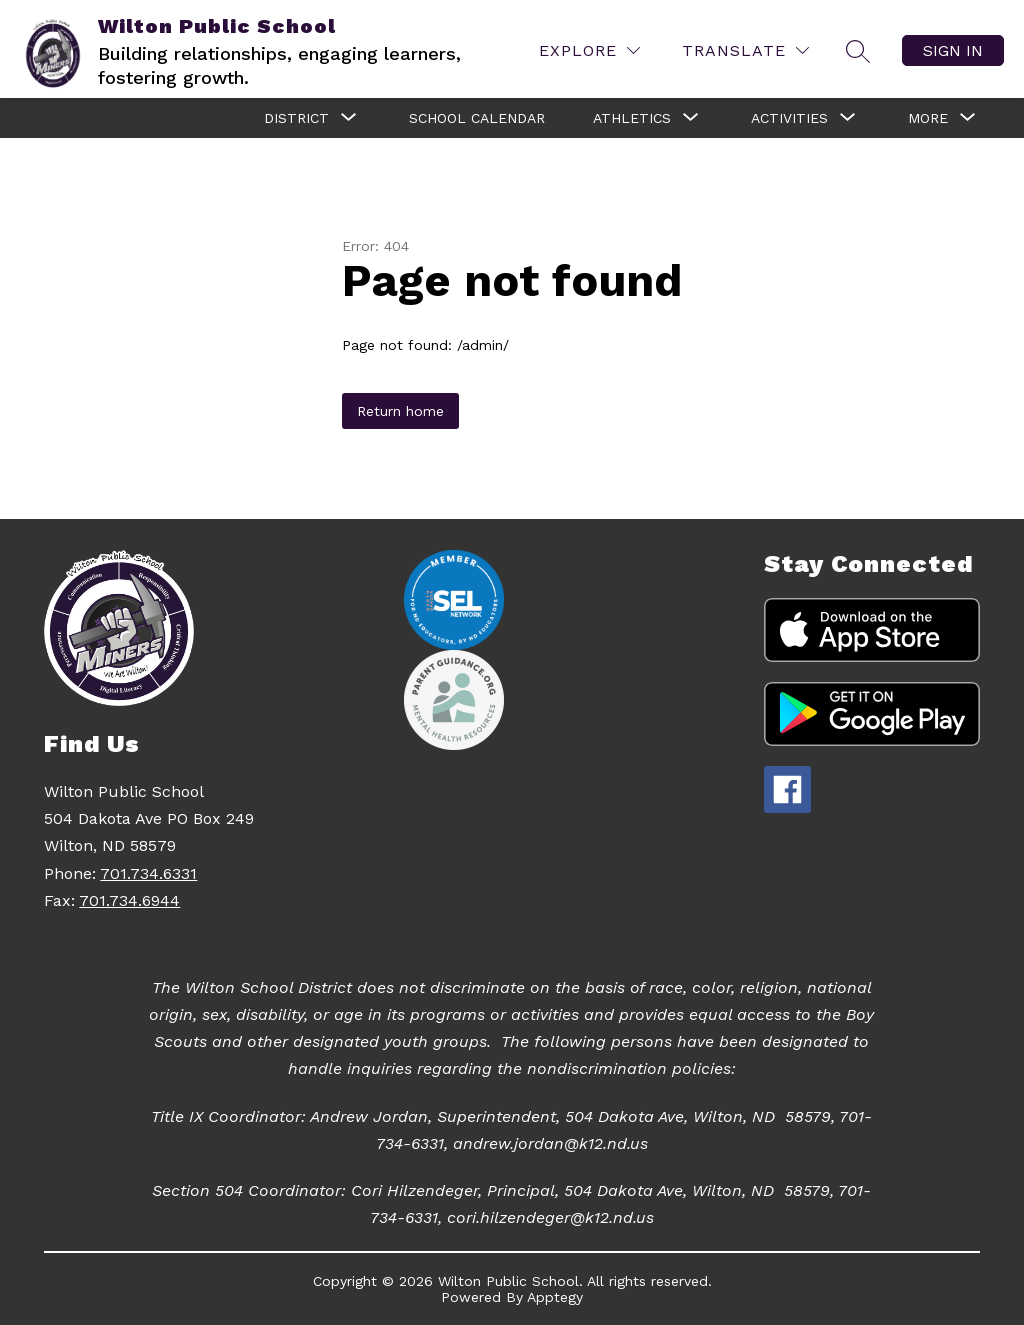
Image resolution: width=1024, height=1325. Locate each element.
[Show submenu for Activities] (789, 118)
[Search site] (858, 51)
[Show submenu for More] (928, 118)
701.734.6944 (129, 900)
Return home (400, 411)
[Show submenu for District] (296, 118)
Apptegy (555, 1297)
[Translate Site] (745, 50)
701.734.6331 (148, 873)
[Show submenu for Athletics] (632, 118)
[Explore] (589, 50)
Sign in (953, 50)
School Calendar (477, 118)
